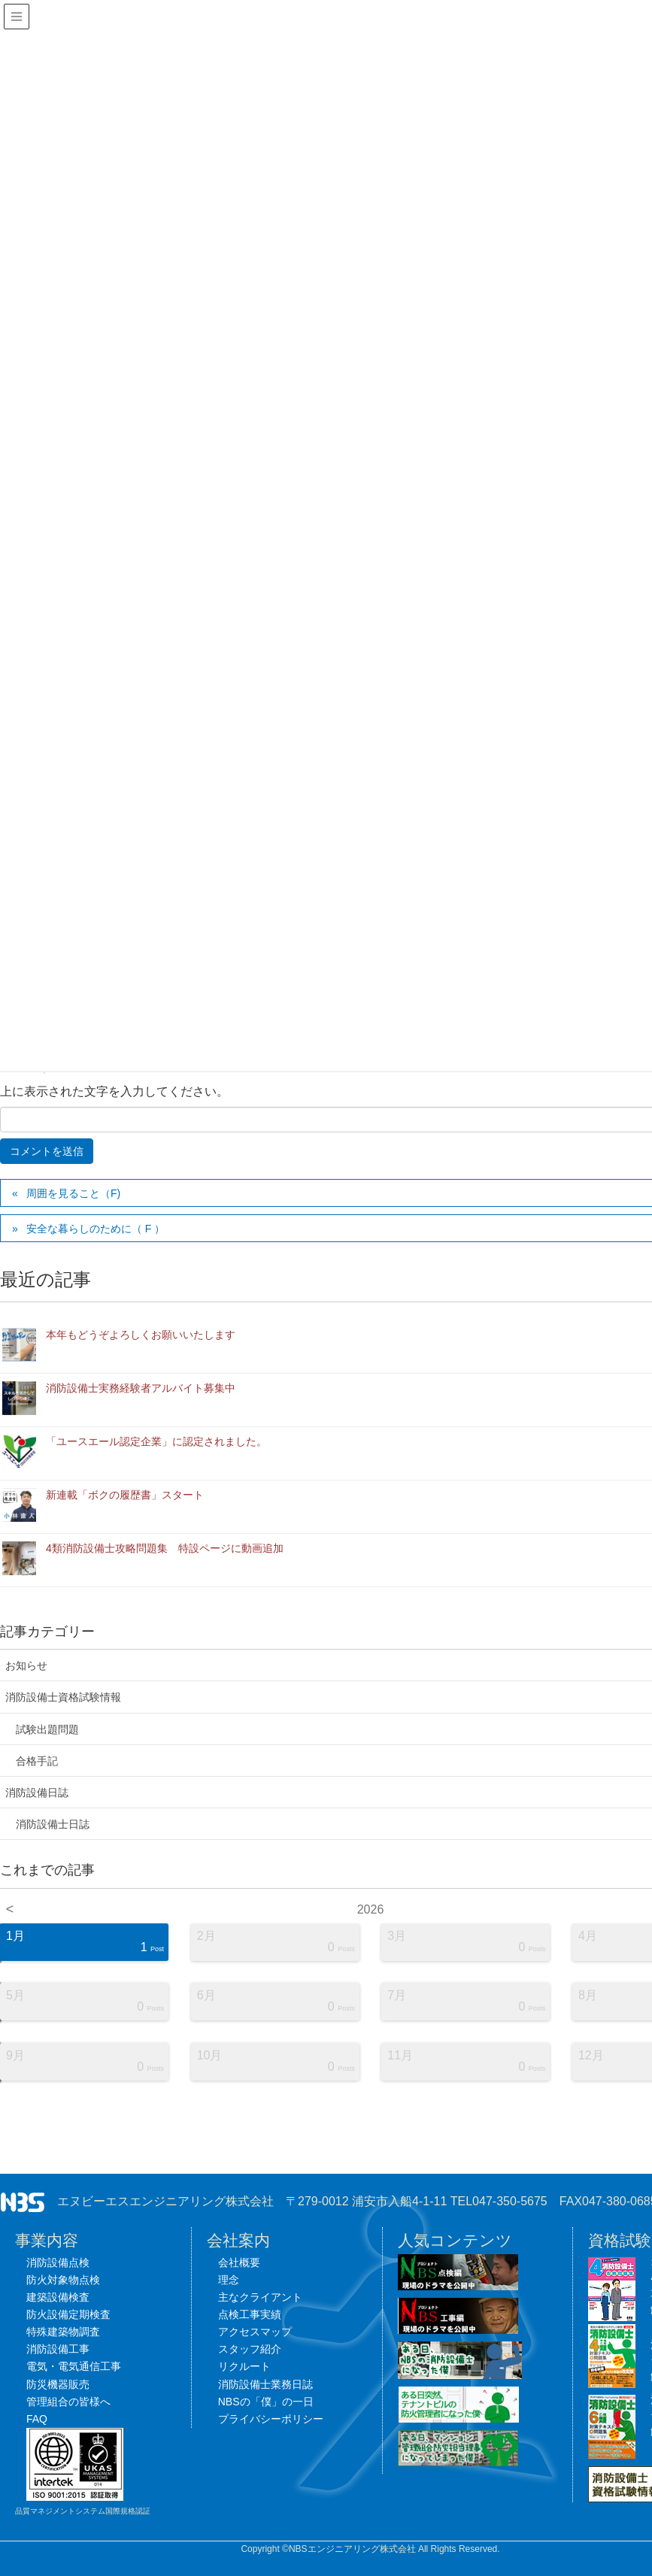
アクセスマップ (255, 2332)
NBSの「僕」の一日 (266, 2402)
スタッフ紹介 (249, 2349)
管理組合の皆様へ (68, 2402)
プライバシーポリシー (270, 2419)
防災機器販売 (57, 2384)
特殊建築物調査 (63, 2332)
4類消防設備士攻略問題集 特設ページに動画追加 (165, 1548)
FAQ (36, 2419)
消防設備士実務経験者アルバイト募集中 (140, 1388)
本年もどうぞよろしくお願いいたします (140, 1335)
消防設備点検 (57, 2262)
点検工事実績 (249, 2314)
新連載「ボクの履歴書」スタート (125, 1495)
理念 (228, 2280)
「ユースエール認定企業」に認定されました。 (156, 1441)
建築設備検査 (57, 2297)
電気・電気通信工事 (73, 2366)
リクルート (244, 2366)
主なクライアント (260, 2297)
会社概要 (239, 2262)
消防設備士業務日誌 (265, 2384)
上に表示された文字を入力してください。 (114, 1091)
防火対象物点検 (63, 2280)
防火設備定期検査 (68, 2314)
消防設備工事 (57, 2349)
